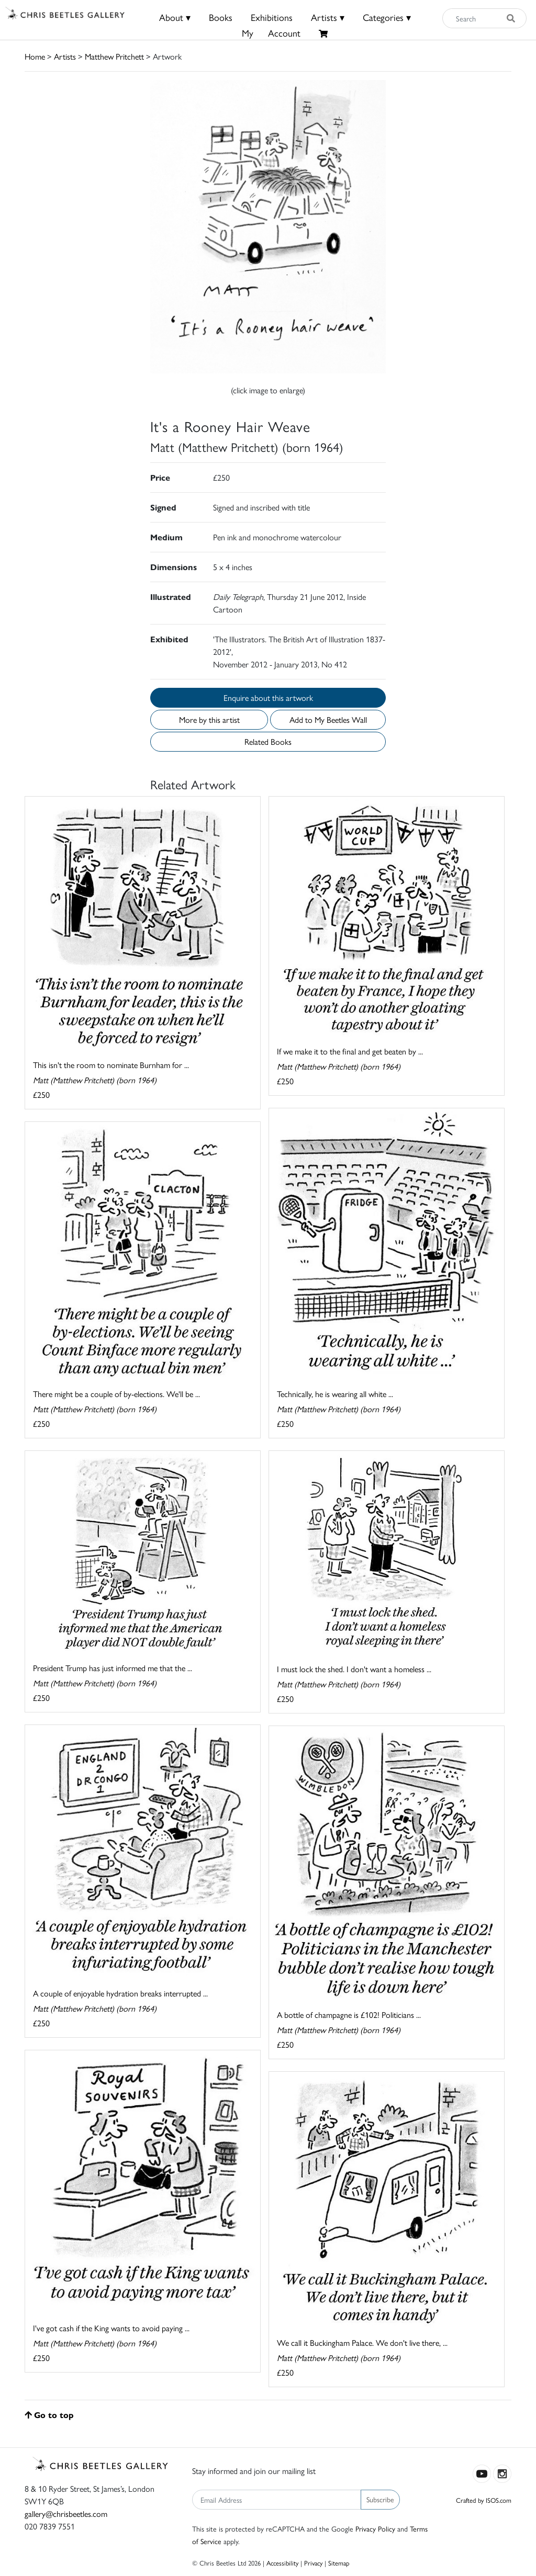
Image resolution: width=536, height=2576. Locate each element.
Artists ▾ (327, 17)
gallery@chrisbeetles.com (66, 2513)
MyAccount (271, 32)
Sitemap (339, 2563)
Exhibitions (272, 17)
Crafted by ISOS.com (483, 2500)
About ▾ (175, 17)
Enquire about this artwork (268, 697)
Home (35, 56)
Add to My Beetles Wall (328, 719)
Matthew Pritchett (114, 56)
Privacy (313, 2563)
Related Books (268, 741)
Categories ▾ (387, 17)
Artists (65, 56)
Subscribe (380, 2499)
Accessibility (282, 2563)
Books (220, 17)
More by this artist (209, 719)
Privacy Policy (375, 2528)
